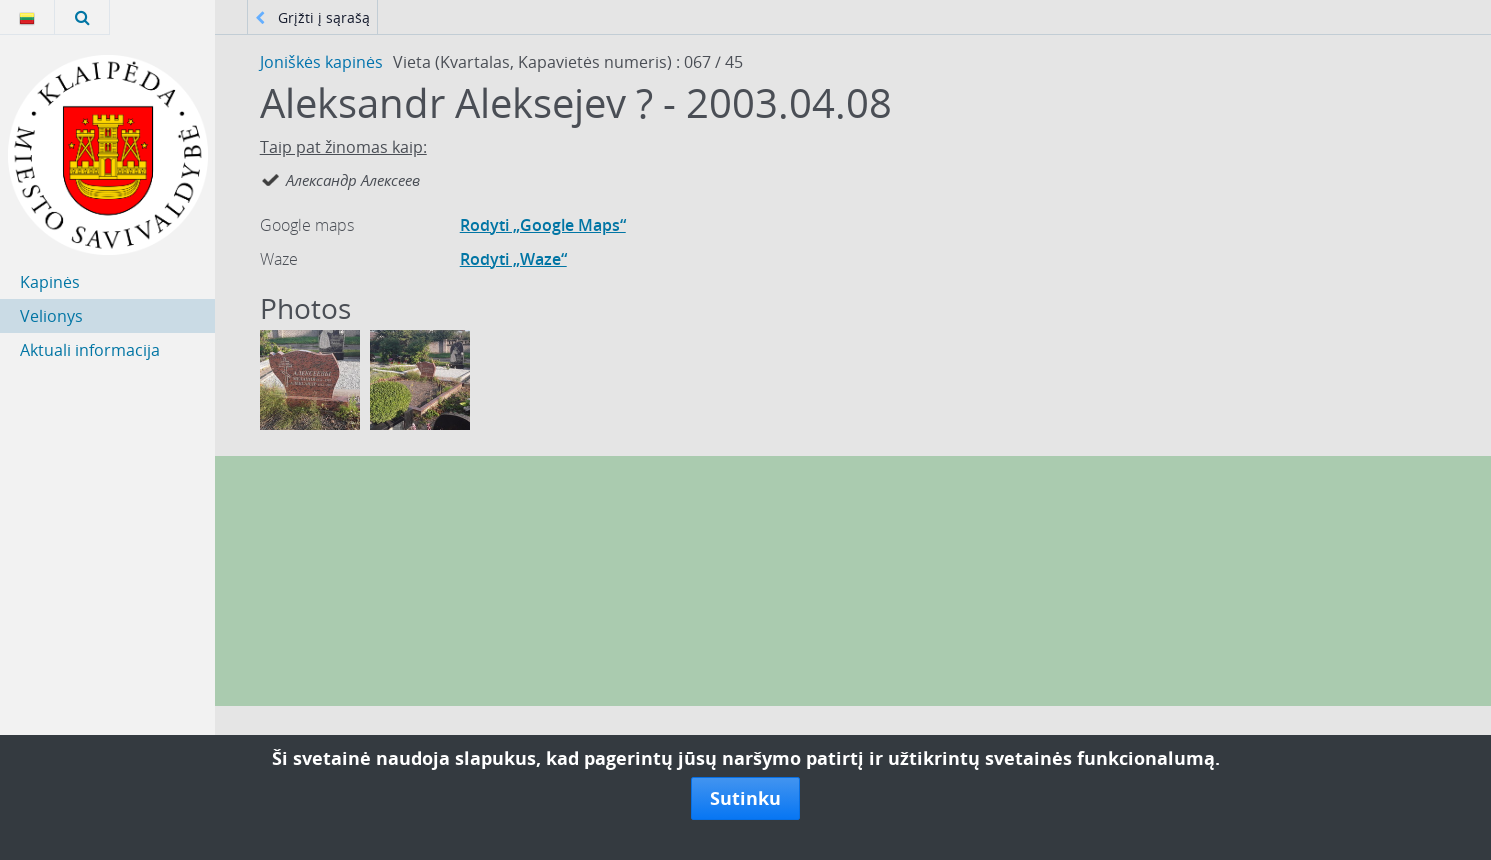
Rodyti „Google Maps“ (543, 225)
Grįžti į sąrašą (312, 17)
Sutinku (745, 798)
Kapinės (50, 282)
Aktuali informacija (90, 350)
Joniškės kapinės (321, 62)
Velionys (51, 316)
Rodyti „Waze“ (513, 259)
